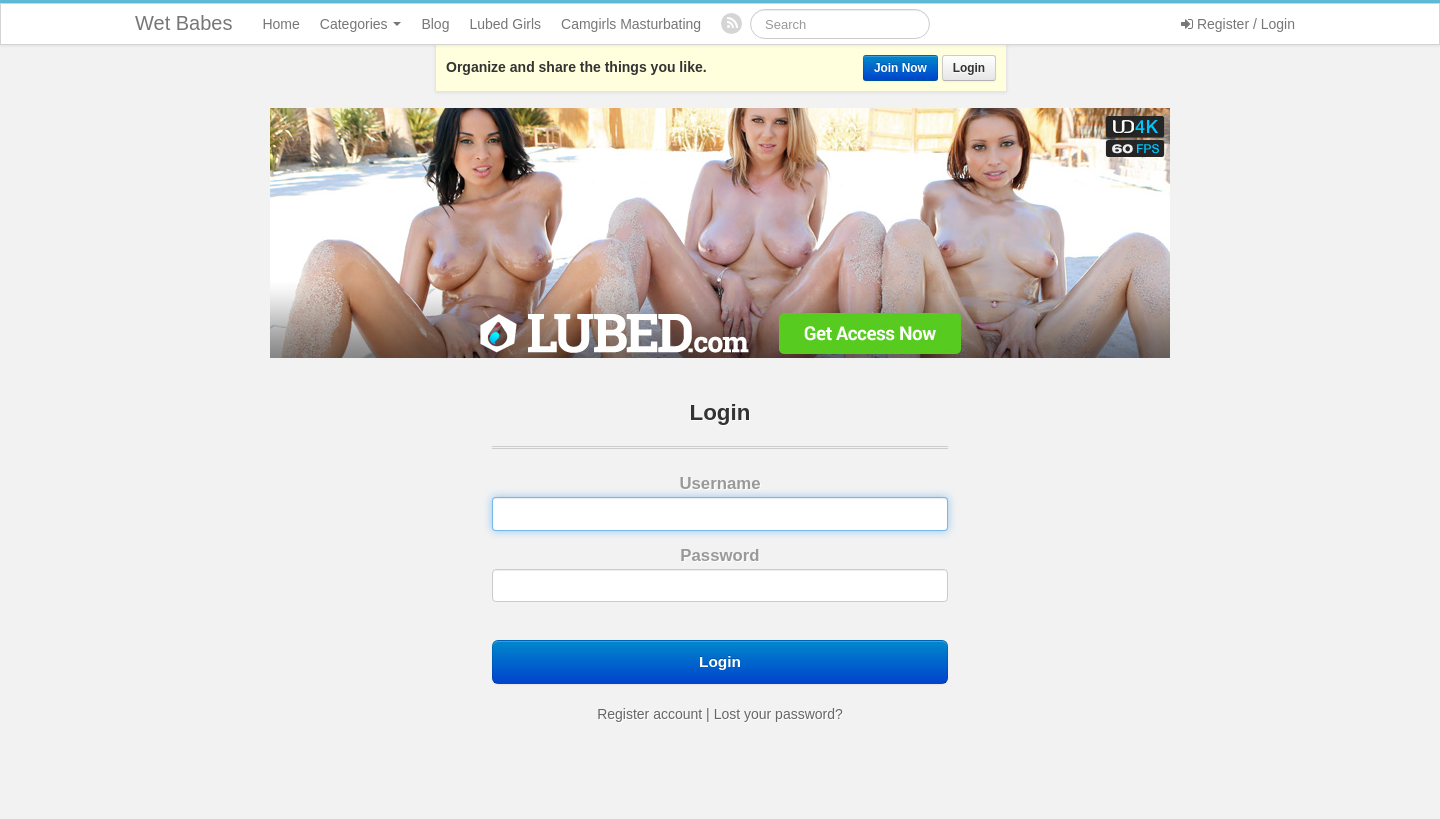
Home (280, 24)
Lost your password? (778, 714)
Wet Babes (183, 23)
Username (719, 502)
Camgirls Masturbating (631, 24)
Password (719, 574)
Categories (361, 24)
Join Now (900, 68)
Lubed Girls (505, 24)
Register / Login (1238, 24)
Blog (435, 24)
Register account (649, 714)
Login (969, 68)
